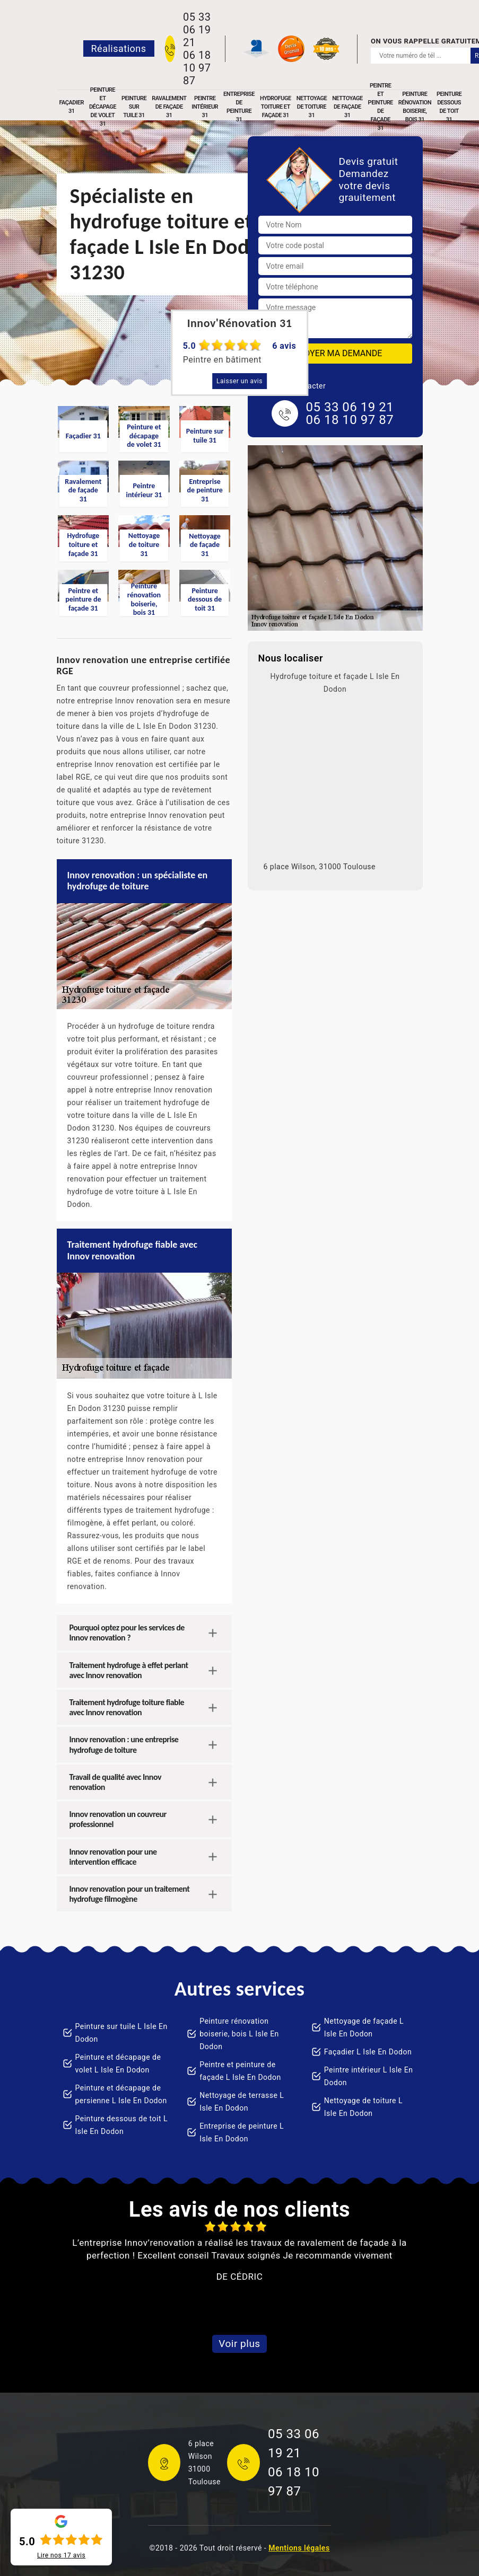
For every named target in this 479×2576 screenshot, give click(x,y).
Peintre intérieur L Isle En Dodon (368, 2076)
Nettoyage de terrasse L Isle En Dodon (241, 2101)
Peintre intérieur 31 (204, 107)
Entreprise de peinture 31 (239, 107)
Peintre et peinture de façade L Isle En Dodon (240, 2070)
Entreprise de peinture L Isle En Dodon (241, 2132)
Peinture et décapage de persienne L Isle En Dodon (121, 2094)
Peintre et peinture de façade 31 (380, 107)
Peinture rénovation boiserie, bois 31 (414, 107)
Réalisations (118, 48)
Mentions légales (298, 2548)
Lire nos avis (61, 2555)
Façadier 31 (71, 106)
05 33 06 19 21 (197, 30)
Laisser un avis (239, 381)
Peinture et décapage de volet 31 (102, 107)
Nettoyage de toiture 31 (312, 107)
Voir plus (239, 2343)
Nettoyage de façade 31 (347, 107)
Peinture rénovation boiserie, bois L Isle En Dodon (239, 2034)
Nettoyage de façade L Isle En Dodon (364, 2027)
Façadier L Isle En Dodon (368, 2052)
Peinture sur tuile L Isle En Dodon (121, 2032)
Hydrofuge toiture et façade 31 (275, 107)
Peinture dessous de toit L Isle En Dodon (121, 2125)
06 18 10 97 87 (197, 68)
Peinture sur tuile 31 (133, 107)
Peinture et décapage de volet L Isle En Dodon (118, 2063)
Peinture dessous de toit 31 (449, 107)
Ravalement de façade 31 (169, 107)
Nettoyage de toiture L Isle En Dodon (363, 2107)
